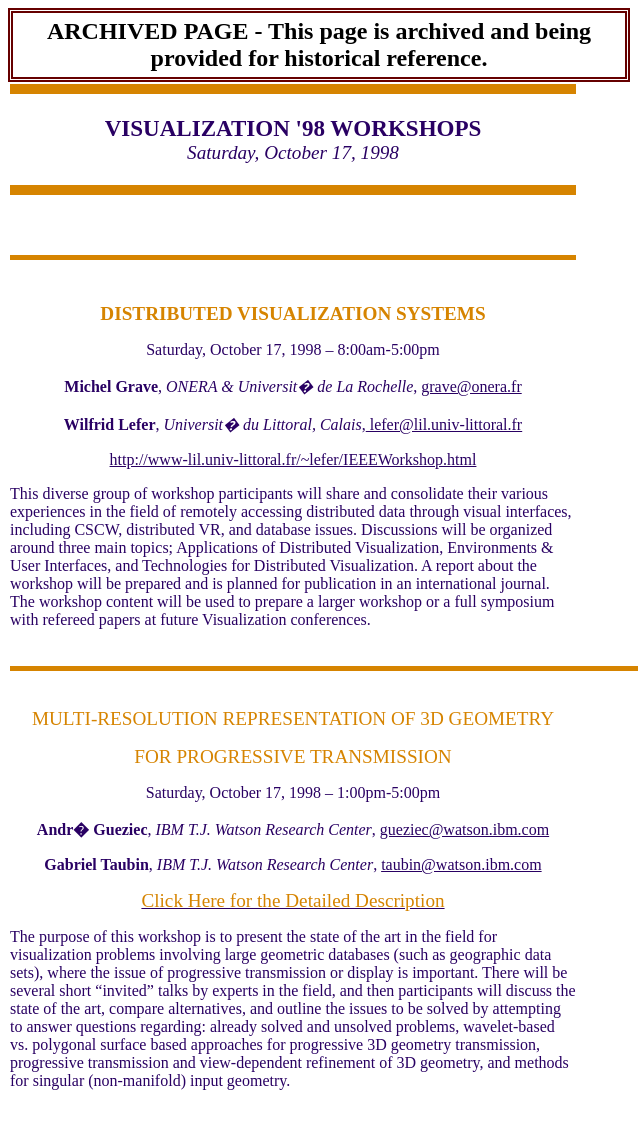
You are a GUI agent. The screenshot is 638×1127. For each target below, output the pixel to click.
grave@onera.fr (471, 386)
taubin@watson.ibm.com (461, 864)
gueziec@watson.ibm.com (464, 829)
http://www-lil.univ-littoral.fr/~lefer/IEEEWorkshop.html (293, 459)
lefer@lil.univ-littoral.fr (444, 424)
